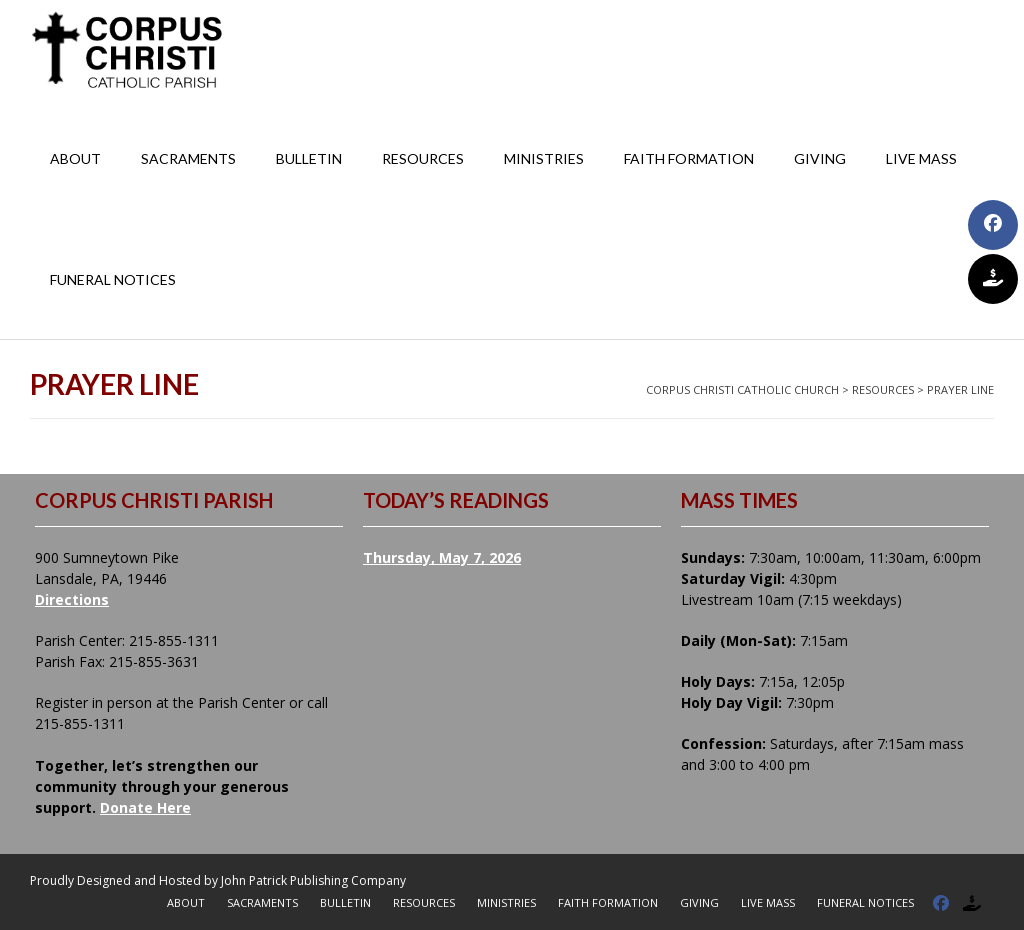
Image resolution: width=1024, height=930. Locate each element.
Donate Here (145, 807)
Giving (820, 158)
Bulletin (309, 158)
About (75, 158)
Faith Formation (689, 158)
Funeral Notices (113, 279)
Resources (423, 158)
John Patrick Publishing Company (313, 880)
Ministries (544, 158)
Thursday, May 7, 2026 (442, 557)
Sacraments (188, 158)
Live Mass (921, 158)
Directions (72, 599)
